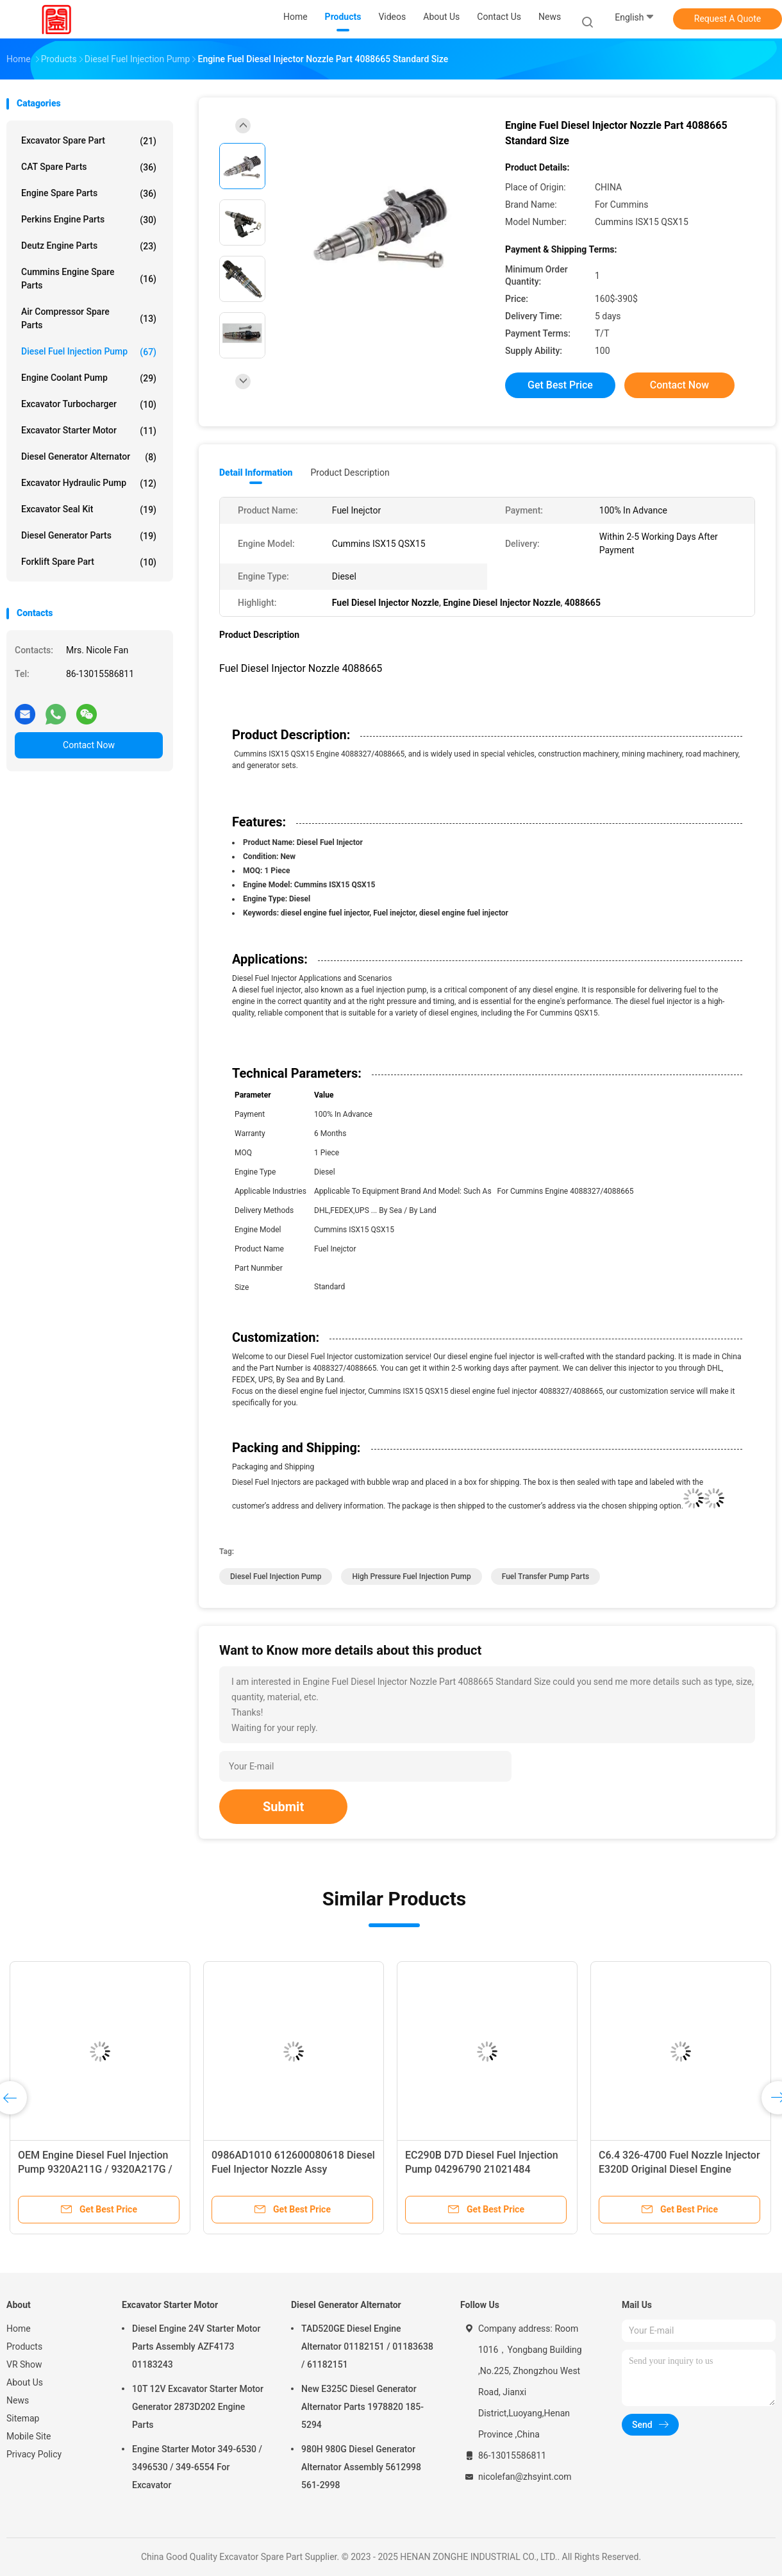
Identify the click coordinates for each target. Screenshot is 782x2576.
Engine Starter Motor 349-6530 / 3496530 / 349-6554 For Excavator (197, 2467)
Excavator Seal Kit (88, 509)
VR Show (24, 2364)
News (17, 2400)
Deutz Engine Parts (88, 246)
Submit (283, 1806)
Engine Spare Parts (88, 193)
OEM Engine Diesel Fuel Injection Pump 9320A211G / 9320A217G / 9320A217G (95, 2169)
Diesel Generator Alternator (88, 457)
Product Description (349, 472)
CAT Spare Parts (88, 167)
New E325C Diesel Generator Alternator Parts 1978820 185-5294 (362, 2407)
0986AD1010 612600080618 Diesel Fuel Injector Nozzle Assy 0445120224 (293, 2169)
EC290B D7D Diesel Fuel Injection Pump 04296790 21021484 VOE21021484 (481, 2169)
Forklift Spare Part (88, 562)
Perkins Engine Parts (88, 219)
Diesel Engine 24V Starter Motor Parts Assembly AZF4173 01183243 (196, 2346)
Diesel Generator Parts (88, 536)
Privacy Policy (34, 2454)
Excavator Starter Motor (88, 430)
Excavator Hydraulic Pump (88, 483)
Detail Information (255, 472)
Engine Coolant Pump (88, 378)
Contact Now (89, 745)
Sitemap (22, 2418)
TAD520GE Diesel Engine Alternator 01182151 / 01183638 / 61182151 (367, 2346)
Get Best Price (560, 385)
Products (24, 2346)
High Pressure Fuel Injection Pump (411, 1576)
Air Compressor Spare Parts (88, 318)
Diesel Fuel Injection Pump (88, 352)
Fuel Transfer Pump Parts (546, 1576)
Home (18, 2328)
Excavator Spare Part (88, 141)
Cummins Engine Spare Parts (88, 278)
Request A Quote (727, 18)
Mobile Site (28, 2436)
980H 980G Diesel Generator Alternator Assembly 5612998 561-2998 (361, 2467)
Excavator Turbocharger (88, 404)
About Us (24, 2382)
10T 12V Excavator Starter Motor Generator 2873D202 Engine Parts (197, 2407)
